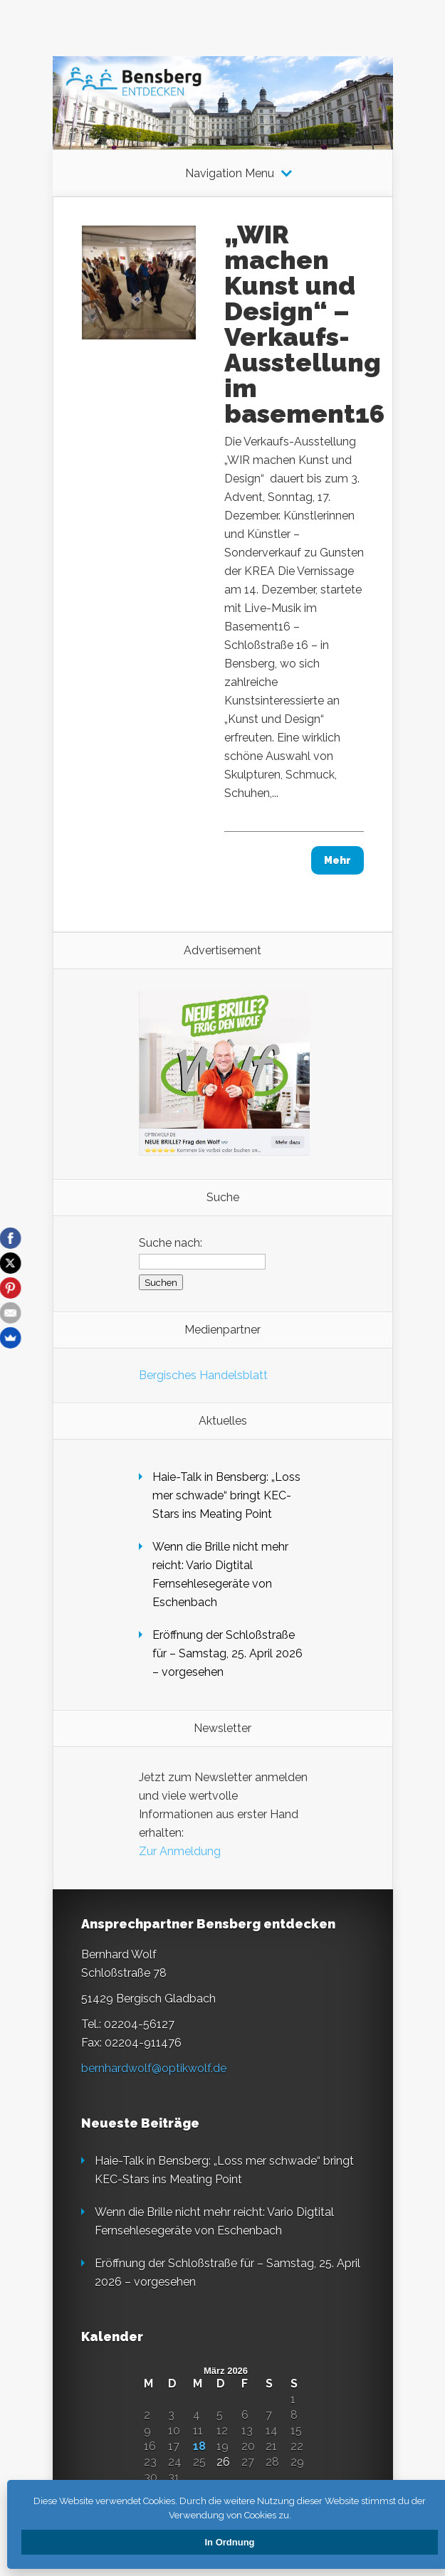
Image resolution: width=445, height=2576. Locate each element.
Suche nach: (170, 1243)
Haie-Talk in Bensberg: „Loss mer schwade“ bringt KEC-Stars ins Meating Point (226, 1495)
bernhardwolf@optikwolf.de (153, 2068)
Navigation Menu (229, 173)
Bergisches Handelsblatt (203, 1375)
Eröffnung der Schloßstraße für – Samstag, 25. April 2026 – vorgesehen (227, 1653)
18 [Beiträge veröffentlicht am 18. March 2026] (199, 2446)
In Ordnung (229, 2542)
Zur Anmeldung (180, 1851)
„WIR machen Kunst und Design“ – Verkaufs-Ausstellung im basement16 (304, 323)
